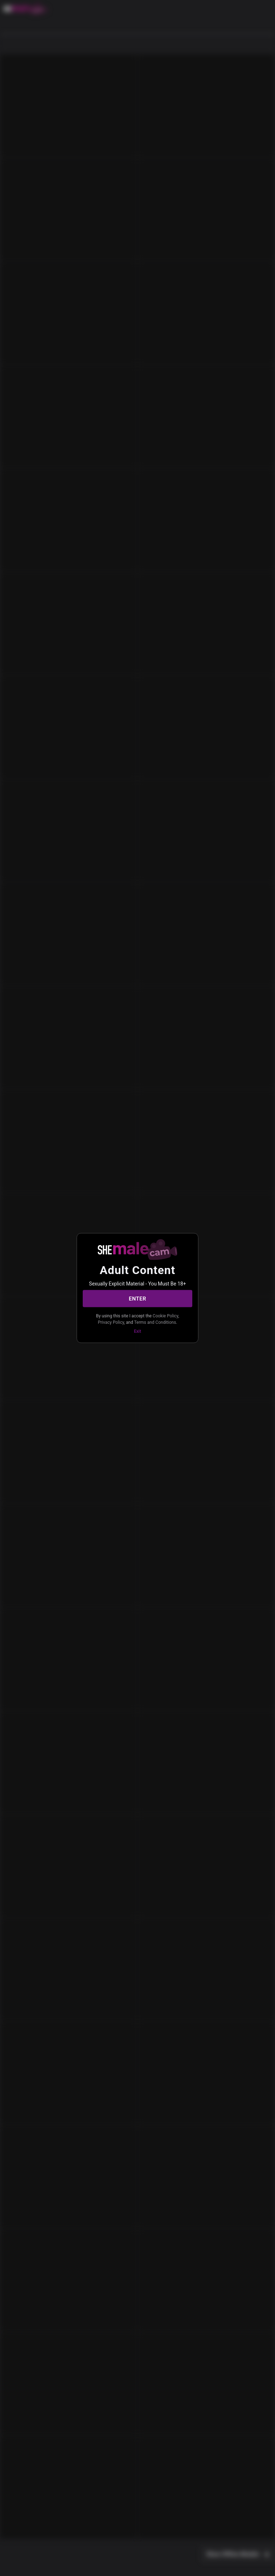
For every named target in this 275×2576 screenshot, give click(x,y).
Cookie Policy (165, 1315)
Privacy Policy (111, 1322)
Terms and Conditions (155, 1322)
